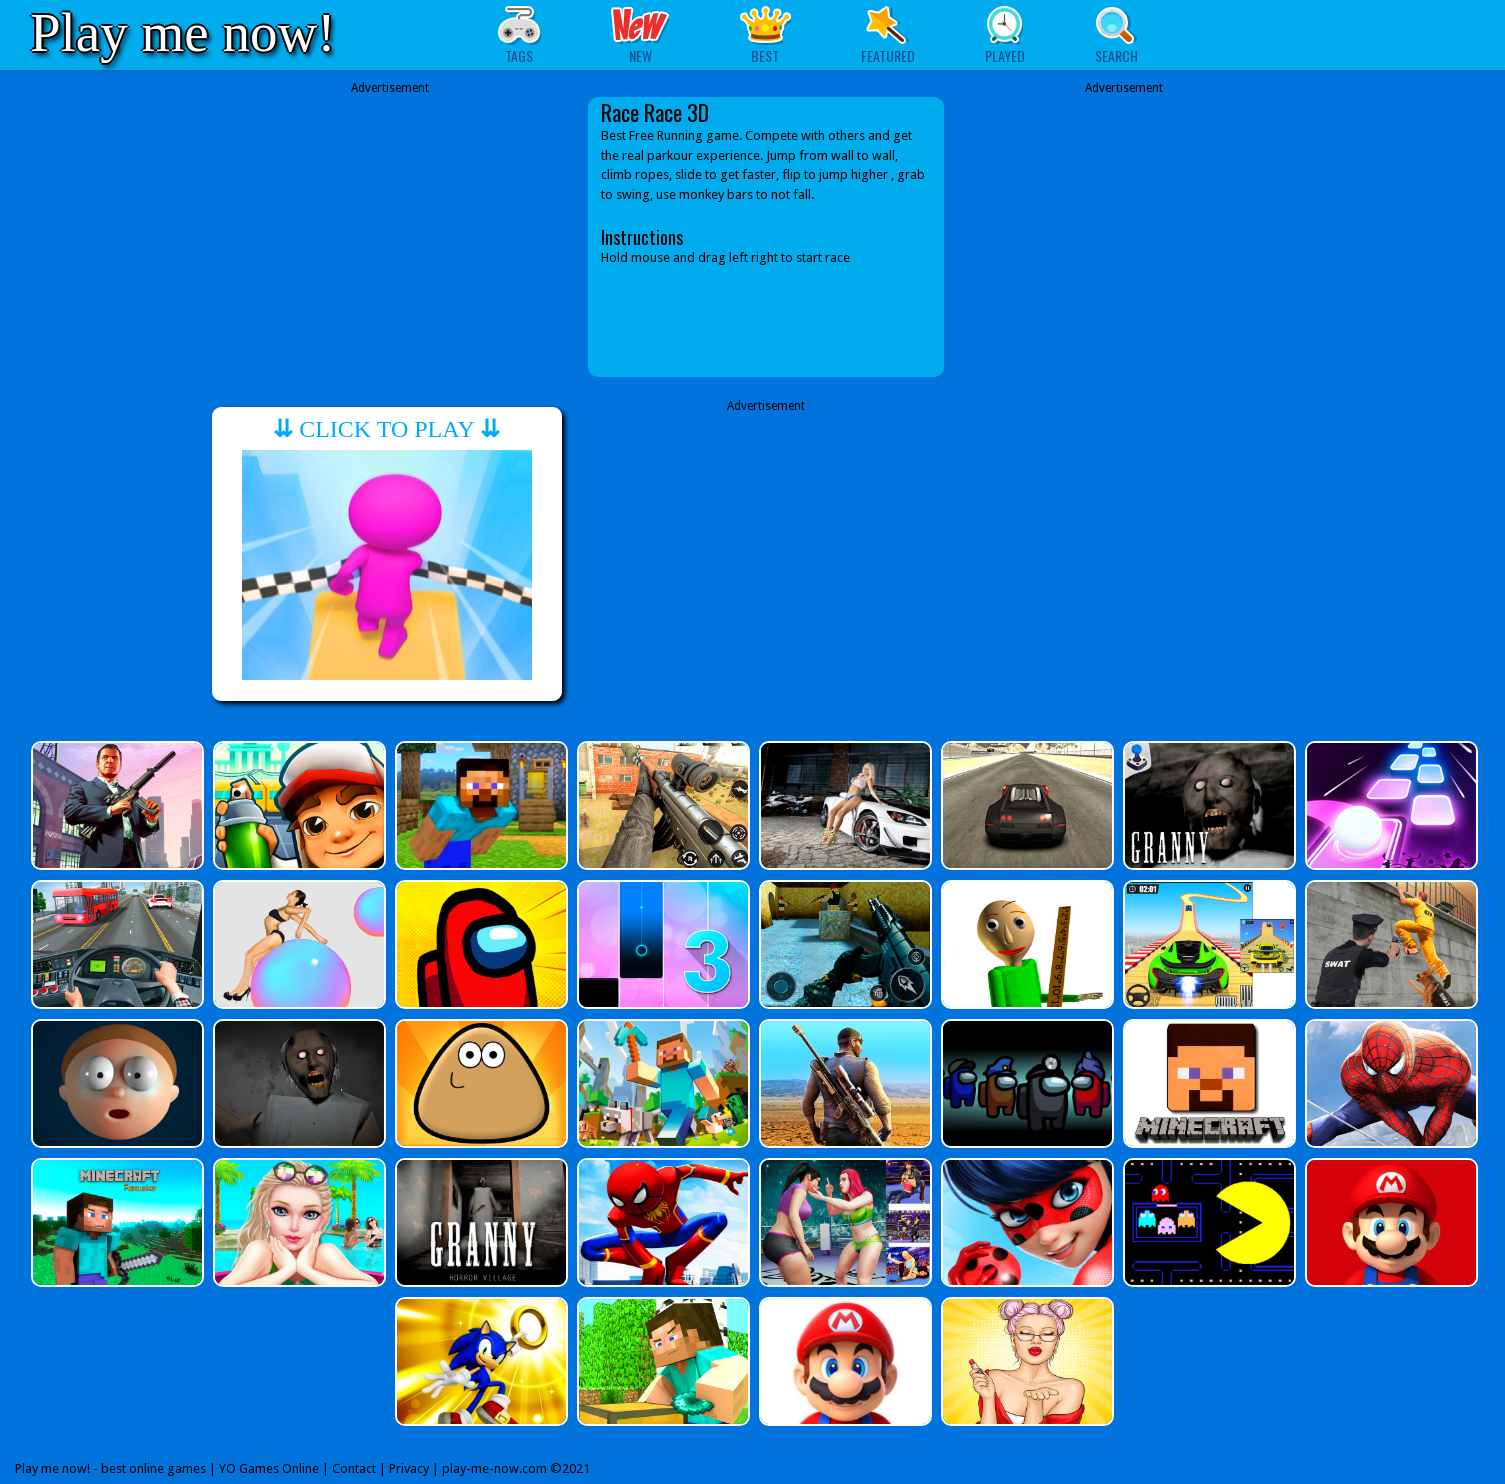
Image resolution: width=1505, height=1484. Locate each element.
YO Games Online (269, 1468)
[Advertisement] (390, 237)
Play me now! (183, 32)
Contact (354, 1468)
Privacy (409, 1468)
